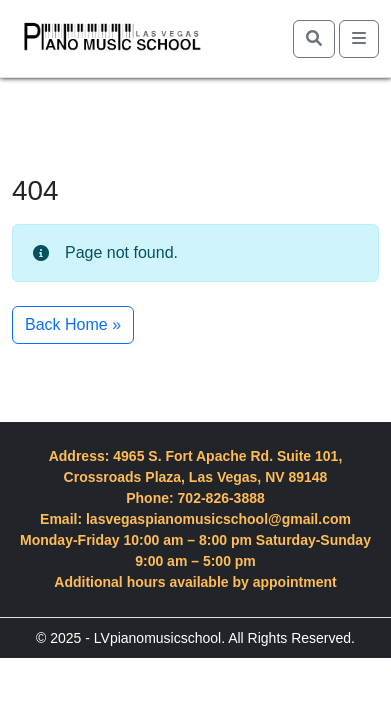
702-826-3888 (221, 498)
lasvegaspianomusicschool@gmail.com (218, 519)
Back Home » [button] (73, 324)
